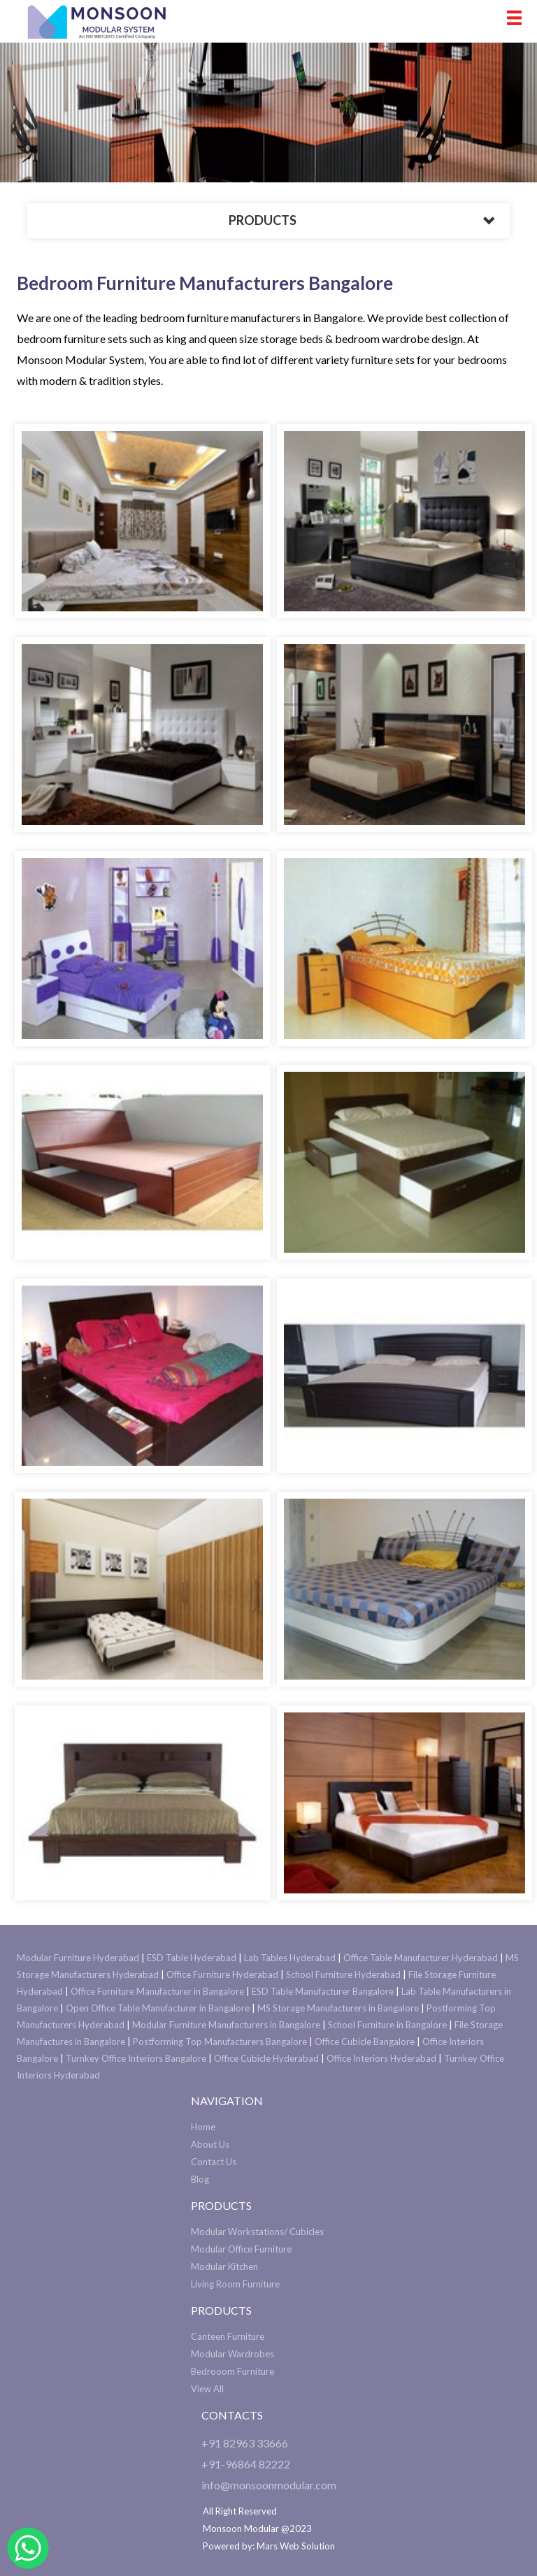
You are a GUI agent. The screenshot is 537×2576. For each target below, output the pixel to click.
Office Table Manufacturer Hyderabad (420, 1957)
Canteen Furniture (227, 2336)
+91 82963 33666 (244, 2443)
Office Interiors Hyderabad (381, 2058)
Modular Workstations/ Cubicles (257, 2231)
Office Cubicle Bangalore (365, 2041)
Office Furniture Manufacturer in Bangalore (157, 1991)
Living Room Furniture (235, 2284)
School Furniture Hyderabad (343, 1974)
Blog (200, 2179)
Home (203, 2126)
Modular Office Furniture (241, 2249)
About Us (210, 2144)
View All (207, 2388)
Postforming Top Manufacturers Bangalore (220, 2041)
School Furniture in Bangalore (387, 2024)
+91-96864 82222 (245, 2464)
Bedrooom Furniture (232, 2371)
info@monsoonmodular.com (268, 2484)
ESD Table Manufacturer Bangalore (323, 1991)
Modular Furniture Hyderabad (78, 1957)
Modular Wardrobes (232, 2353)
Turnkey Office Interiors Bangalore (136, 2058)
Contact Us (213, 2161)
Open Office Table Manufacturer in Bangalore (158, 2008)
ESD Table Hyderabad (191, 1957)
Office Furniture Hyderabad (222, 1974)
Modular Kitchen (224, 2266)
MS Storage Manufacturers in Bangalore (338, 2008)
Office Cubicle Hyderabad (266, 2058)
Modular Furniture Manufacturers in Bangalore (226, 2024)
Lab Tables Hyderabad (290, 1957)
